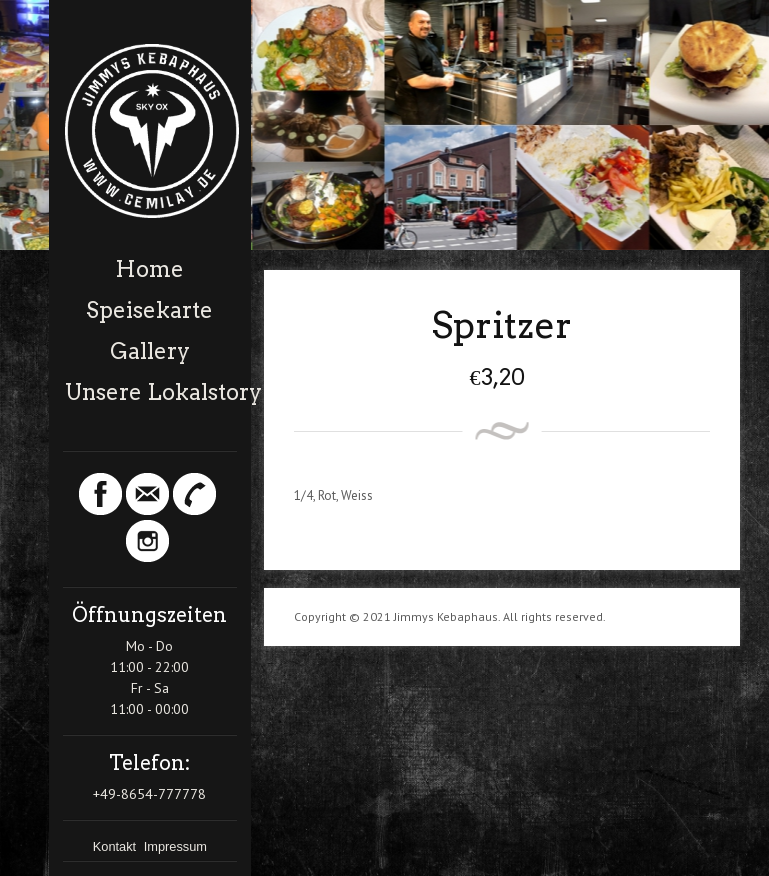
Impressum (175, 846)
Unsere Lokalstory (151, 392)
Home (149, 269)
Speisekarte (149, 310)
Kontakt (116, 846)
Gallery (150, 351)
